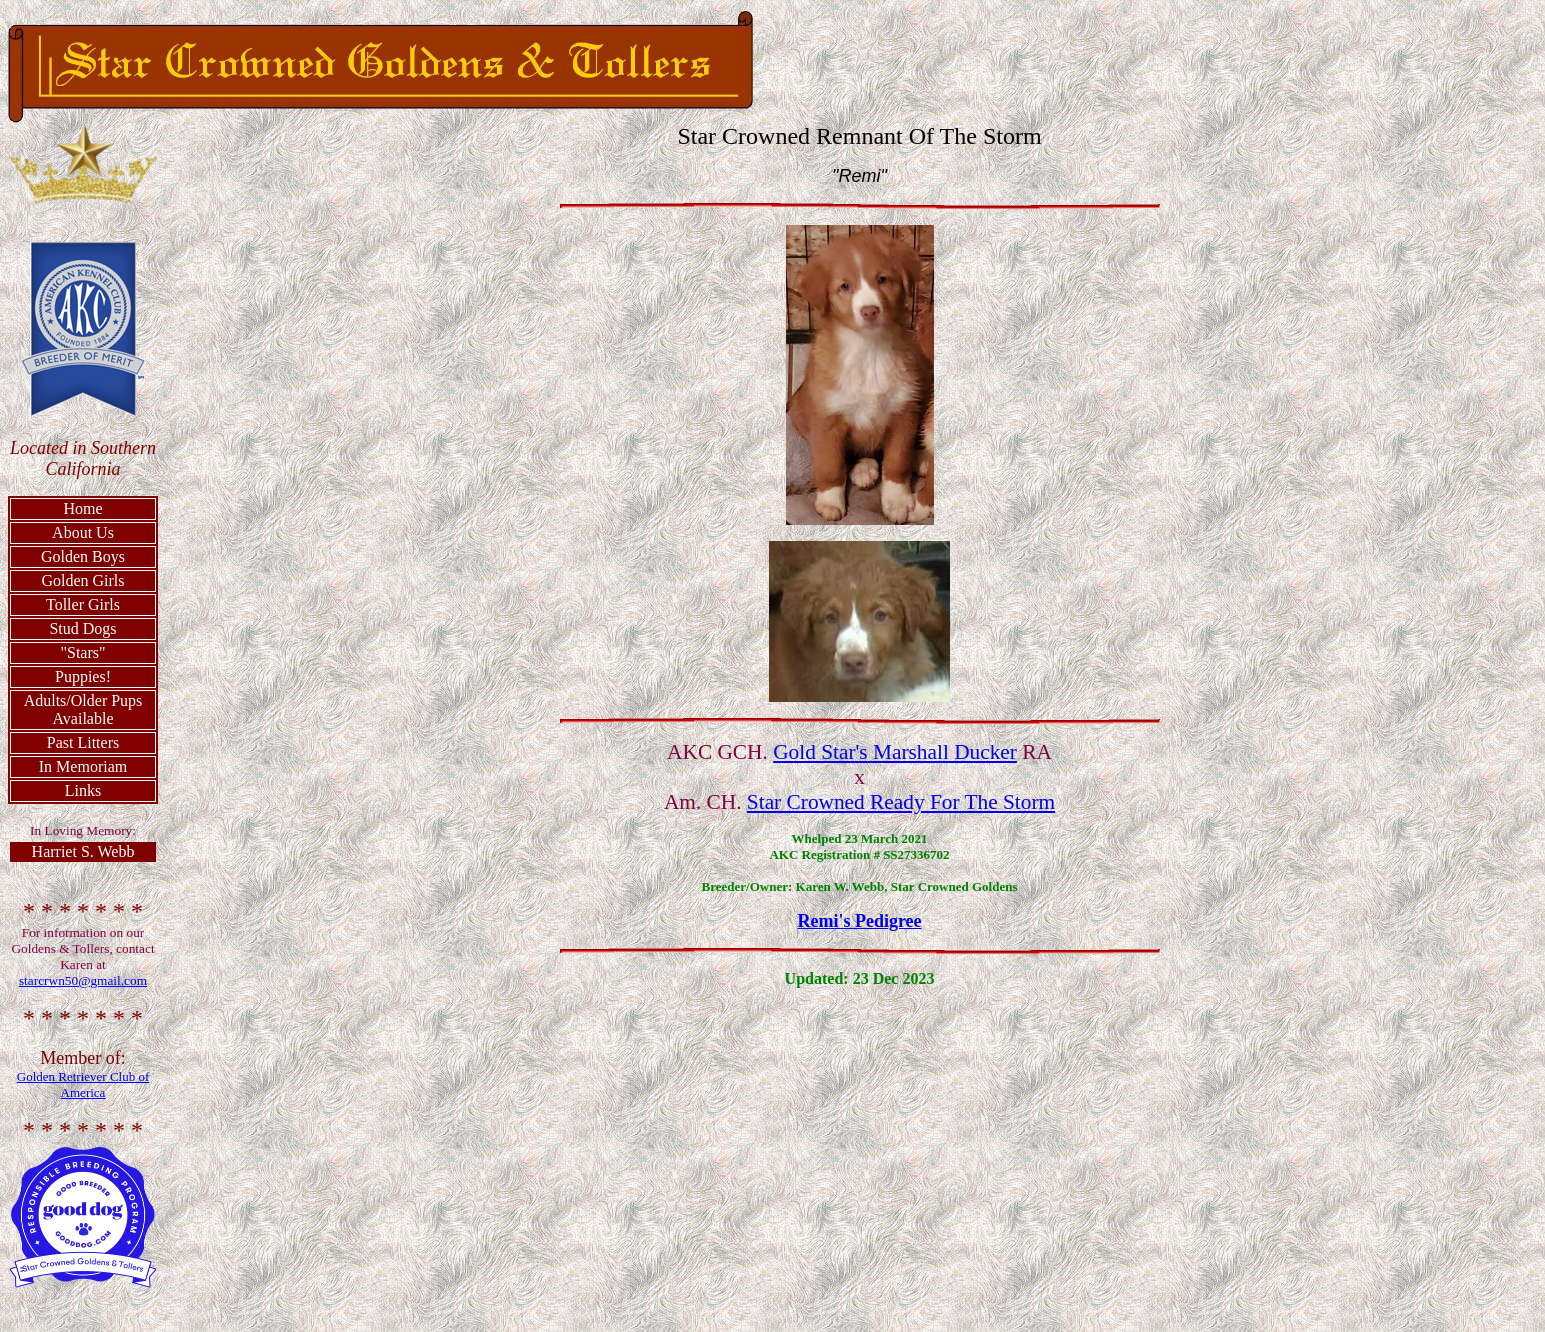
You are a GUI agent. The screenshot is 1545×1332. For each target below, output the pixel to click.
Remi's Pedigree (859, 921)
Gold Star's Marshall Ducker (895, 752)
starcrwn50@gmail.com (83, 980)
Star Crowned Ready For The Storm (901, 802)
